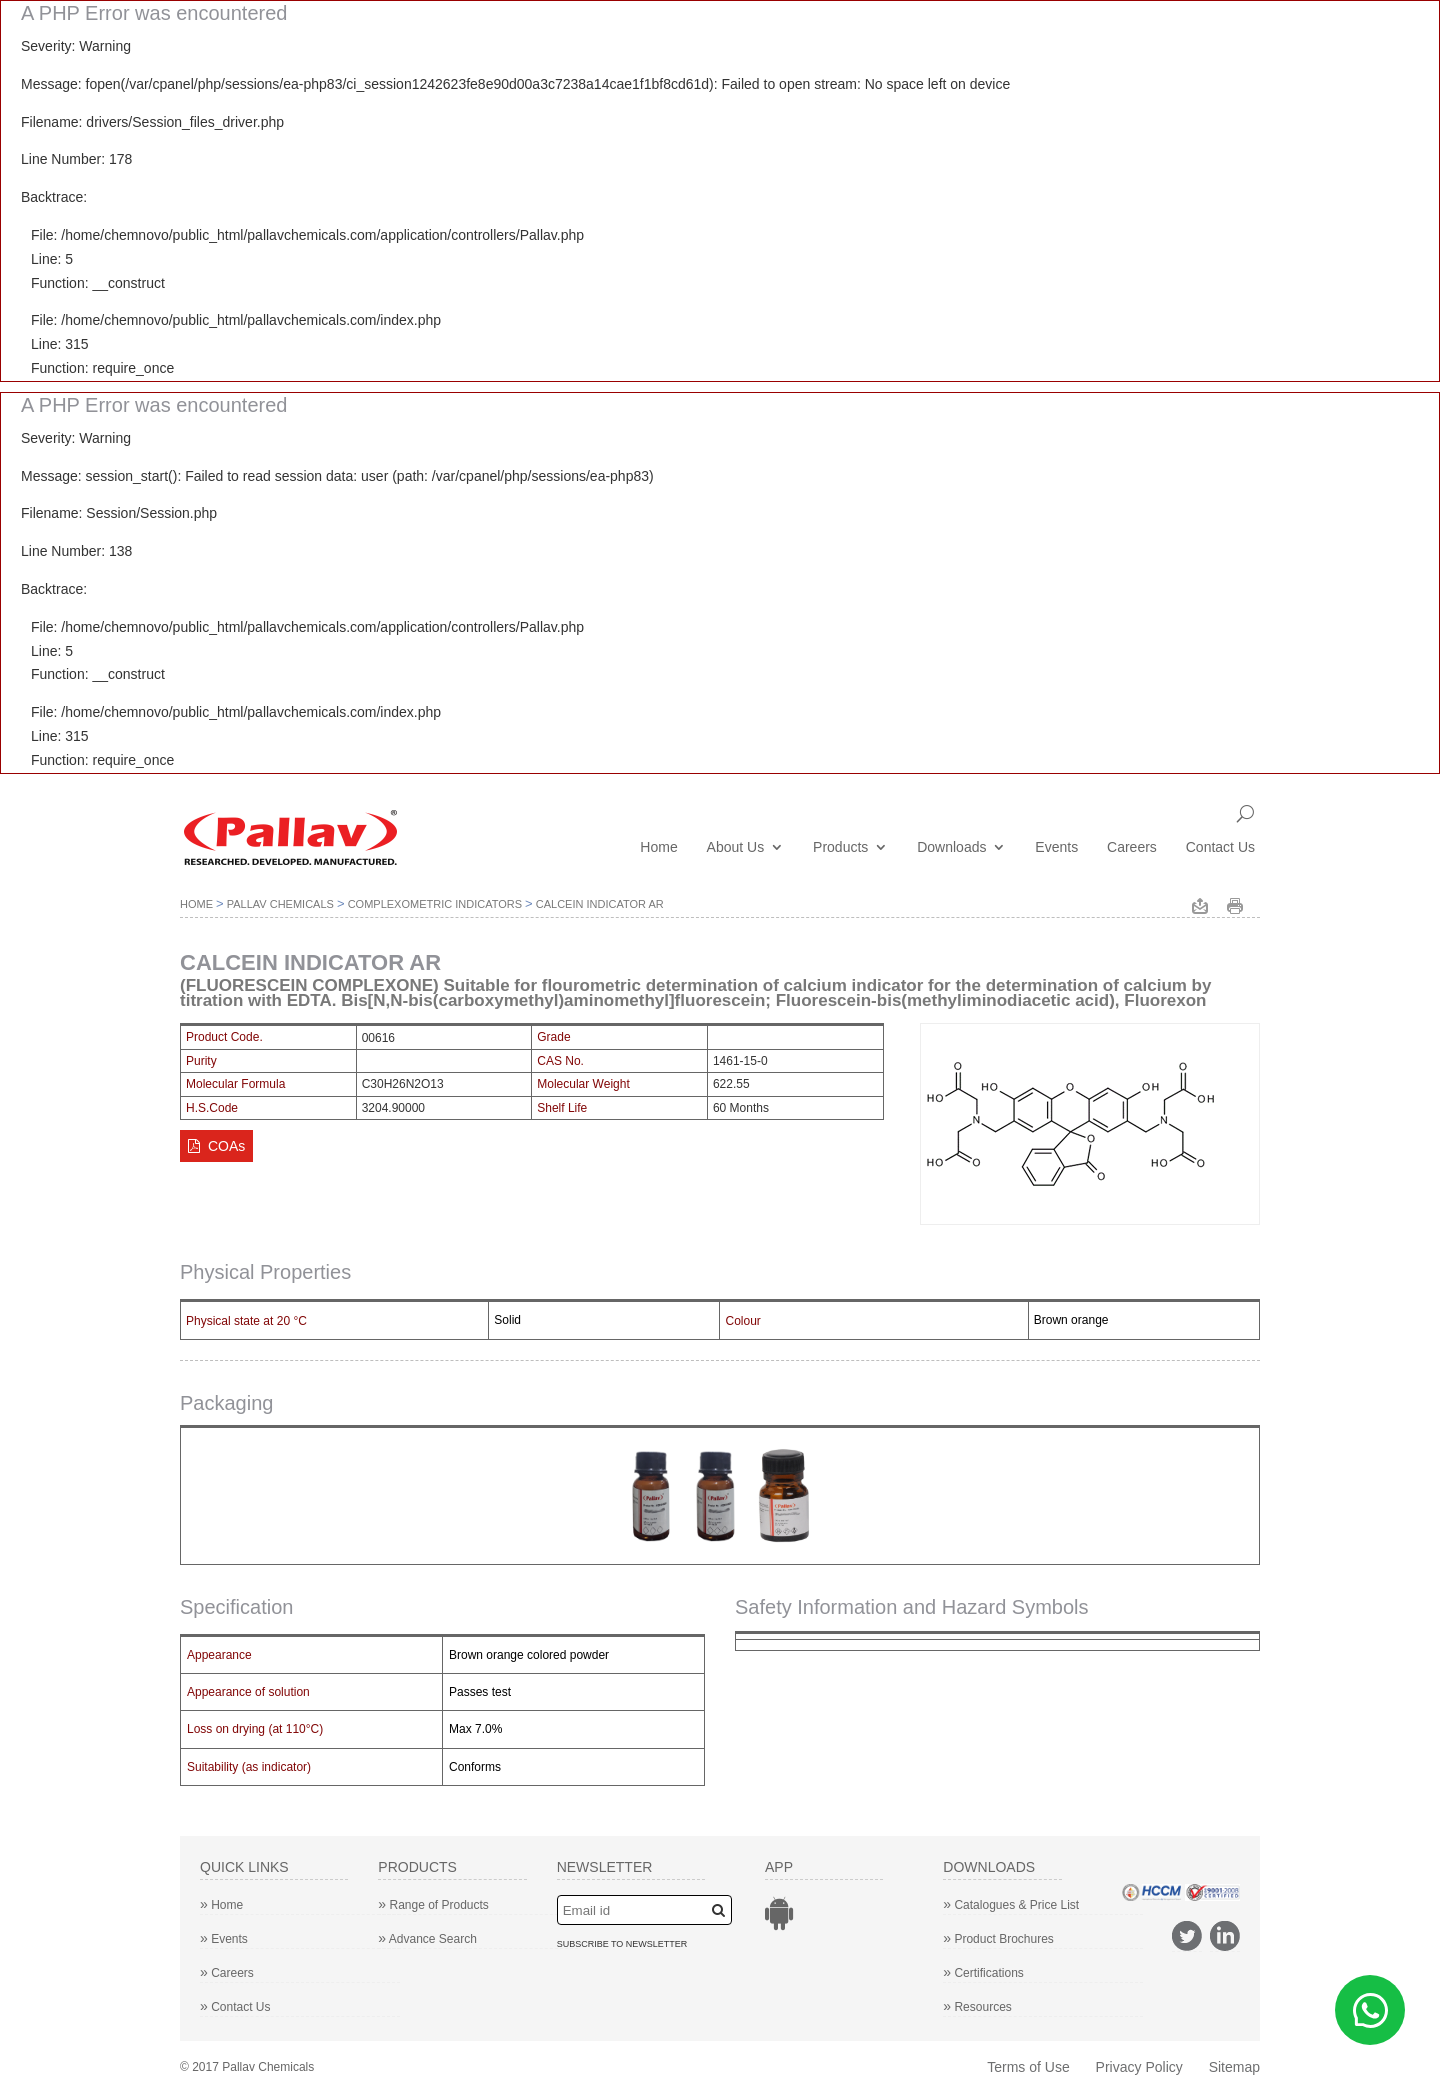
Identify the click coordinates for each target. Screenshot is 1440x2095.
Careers (1132, 848)
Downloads (951, 848)
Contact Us (1220, 848)
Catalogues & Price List (1011, 1905)
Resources (977, 2007)
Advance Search (427, 1939)
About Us (736, 848)
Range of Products (433, 1905)
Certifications (983, 1973)
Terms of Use (1028, 2067)
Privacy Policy (1139, 2067)
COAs (216, 1146)
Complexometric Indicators (435, 904)
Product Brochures (998, 1939)
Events (1056, 848)
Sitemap (1234, 2067)
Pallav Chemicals (280, 904)
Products (840, 848)
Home (658, 848)
